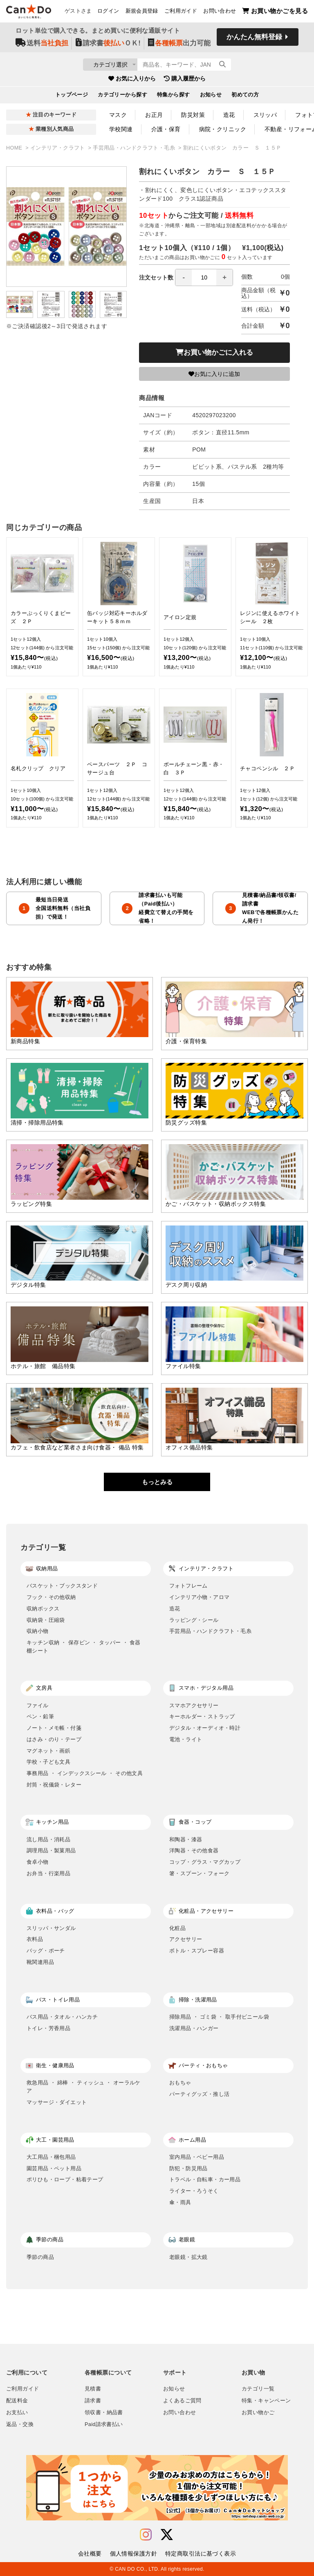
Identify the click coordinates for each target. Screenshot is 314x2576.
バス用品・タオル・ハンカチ (62, 2017)
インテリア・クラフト (58, 148)
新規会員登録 (142, 13)
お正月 (154, 115)
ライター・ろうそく (194, 2191)
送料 (42, 45)
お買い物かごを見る (275, 12)
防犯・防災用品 (188, 2168)
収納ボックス (43, 1609)
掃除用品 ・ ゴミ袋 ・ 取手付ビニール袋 (219, 2017)
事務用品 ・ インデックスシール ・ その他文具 (85, 1773)
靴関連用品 (40, 1962)
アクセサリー (185, 1939)
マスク (118, 115)
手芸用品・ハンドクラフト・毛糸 (135, 148)
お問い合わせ (219, 13)
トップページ (71, 98)
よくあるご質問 (182, 2401)
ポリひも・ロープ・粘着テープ (65, 2179)
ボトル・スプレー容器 (196, 1951)
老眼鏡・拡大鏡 (188, 2257)
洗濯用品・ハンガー (194, 2028)
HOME (15, 148)
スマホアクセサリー (194, 1705)
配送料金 (17, 2401)
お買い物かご (258, 2412)
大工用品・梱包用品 (51, 2157)
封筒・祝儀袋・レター (54, 1785)
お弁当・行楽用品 (48, 1873)
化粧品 (177, 1928)
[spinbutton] (204, 277)
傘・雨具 (180, 2202)
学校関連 (121, 129)
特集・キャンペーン (266, 2401)
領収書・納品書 (104, 2412)
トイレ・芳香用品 (48, 2028)
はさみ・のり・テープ (54, 1739)
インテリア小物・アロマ (199, 1597)
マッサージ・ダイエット (57, 2102)
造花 (229, 115)
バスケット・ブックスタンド (62, 1586)
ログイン (108, 13)
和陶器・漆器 (185, 1839)
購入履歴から (185, 81)
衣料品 (35, 1939)
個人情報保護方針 (133, 2553)
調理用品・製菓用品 (51, 1850)
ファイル (38, 1705)
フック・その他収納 (51, 1597)
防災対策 (193, 115)
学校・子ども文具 (48, 1762)
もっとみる (157, 1481)
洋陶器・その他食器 (194, 1850)
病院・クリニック (222, 129)
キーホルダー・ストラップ (202, 1716)
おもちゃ (180, 2083)
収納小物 (38, 1631)
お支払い (17, 2412)
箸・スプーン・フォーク (199, 1873)
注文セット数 (186, 277)
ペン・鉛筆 (40, 1716)
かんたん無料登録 (254, 40)
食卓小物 (38, 1862)
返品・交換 (20, 2424)
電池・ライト (185, 1739)
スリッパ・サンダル (51, 1928)
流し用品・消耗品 (48, 1839)
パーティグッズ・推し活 (199, 2094)
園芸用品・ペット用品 (54, 2168)
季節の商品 (40, 2257)
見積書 (93, 2389)
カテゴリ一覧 (258, 2389)
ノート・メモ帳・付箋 (54, 1728)
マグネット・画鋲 (48, 1751)
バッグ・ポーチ (46, 1951)
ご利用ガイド (180, 13)
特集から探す (173, 98)
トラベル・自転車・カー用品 (204, 2179)
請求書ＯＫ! (108, 45)
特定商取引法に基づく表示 (200, 2553)
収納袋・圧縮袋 (46, 1620)
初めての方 (245, 98)
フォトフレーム (188, 1586)
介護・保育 (166, 129)
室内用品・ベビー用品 (196, 2157)
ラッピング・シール (194, 1620)
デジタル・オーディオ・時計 (204, 1728)
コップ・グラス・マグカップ (204, 1862)
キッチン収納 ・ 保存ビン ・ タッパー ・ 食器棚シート (84, 1646)
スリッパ (265, 115)
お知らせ (211, 98)
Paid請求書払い (104, 2424)
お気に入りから (132, 81)
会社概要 (90, 2553)
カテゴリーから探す (122, 98)
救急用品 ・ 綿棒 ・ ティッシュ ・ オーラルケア (84, 2087)
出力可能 (179, 45)
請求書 (93, 2401)
